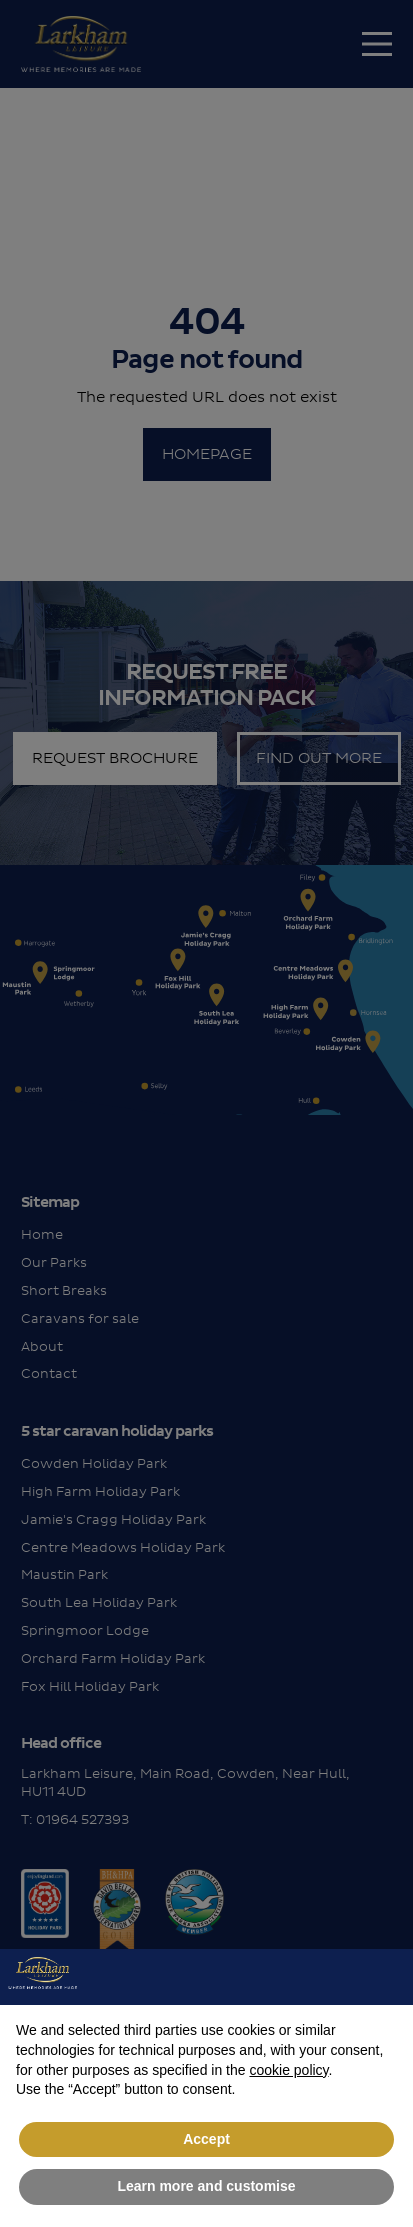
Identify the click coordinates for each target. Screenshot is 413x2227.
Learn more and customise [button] (206, 2186)
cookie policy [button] (288, 2070)
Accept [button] (206, 2139)
